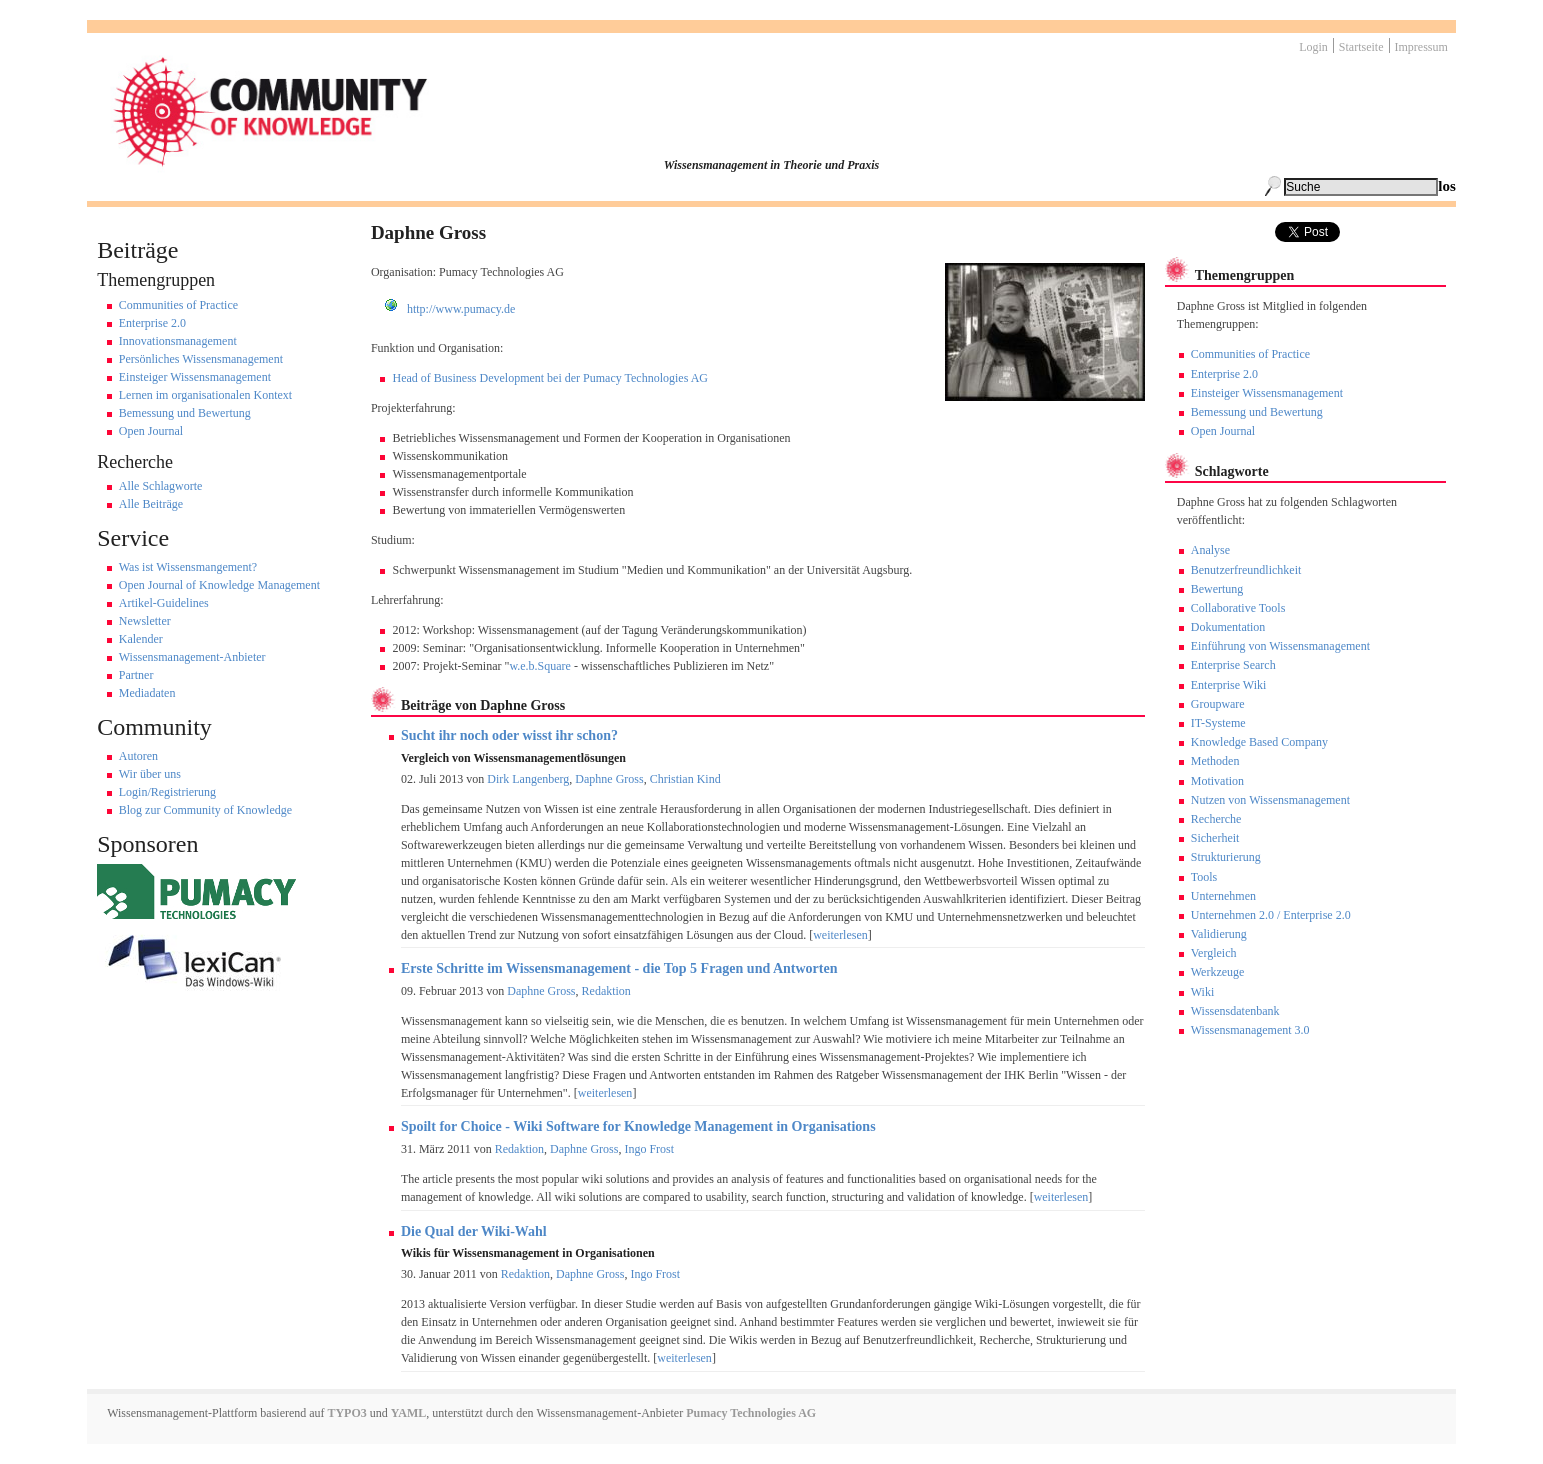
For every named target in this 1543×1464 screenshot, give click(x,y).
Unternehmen (1223, 896)
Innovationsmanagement (178, 341)
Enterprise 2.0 (152, 323)
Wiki (1203, 992)
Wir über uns (150, 774)
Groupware (1218, 704)
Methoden (1215, 761)
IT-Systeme (1218, 723)
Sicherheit (1215, 838)
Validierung (1219, 934)
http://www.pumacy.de (461, 309)
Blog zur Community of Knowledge (205, 810)
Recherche (1216, 819)
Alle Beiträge (151, 504)
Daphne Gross (609, 779)
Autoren (138, 756)
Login (1313, 47)
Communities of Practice (178, 305)
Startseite (1361, 47)
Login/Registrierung (167, 792)
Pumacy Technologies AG (751, 1413)
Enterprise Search (1233, 665)
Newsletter (145, 621)
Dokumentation (1228, 627)
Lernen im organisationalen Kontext (205, 395)
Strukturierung (1226, 857)
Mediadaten (147, 693)
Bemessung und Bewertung (185, 413)
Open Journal (151, 431)
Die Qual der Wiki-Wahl (474, 1231)
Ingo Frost (649, 1149)
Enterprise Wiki (1229, 685)
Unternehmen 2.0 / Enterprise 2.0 (1271, 915)
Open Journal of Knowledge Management (219, 585)
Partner (136, 675)
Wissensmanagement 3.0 (1250, 1030)
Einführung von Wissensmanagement (1280, 646)
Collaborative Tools (1238, 608)
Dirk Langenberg (528, 779)
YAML (409, 1413)
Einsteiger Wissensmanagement (195, 377)
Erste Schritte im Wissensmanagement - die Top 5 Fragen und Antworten (619, 968)
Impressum (1421, 47)
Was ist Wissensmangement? (188, 567)
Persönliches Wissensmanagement (201, 359)
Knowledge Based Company (1259, 742)
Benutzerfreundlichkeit (1246, 570)
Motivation (1217, 781)
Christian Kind (685, 779)
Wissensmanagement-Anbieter (192, 657)
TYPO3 (346, 1413)
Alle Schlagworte (161, 486)
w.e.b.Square (540, 666)
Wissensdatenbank (1235, 1011)
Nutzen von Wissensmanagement (1270, 800)
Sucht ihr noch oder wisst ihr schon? (509, 735)
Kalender (141, 639)
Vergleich (1214, 953)
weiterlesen (840, 935)
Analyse (1210, 550)
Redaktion (606, 991)
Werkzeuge (1218, 972)
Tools (1204, 877)
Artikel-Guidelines (164, 603)
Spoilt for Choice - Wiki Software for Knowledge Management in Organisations (638, 1126)
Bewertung (1217, 589)
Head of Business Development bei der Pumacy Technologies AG (550, 378)
